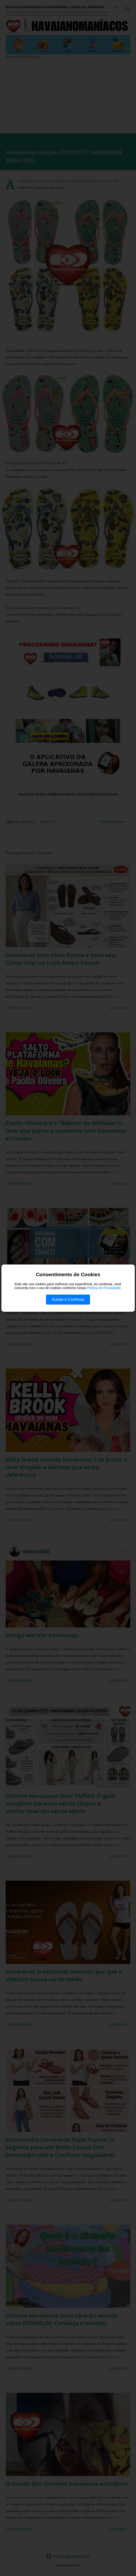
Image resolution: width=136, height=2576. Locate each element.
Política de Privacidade (104, 1288)
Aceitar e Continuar (68, 1299)
